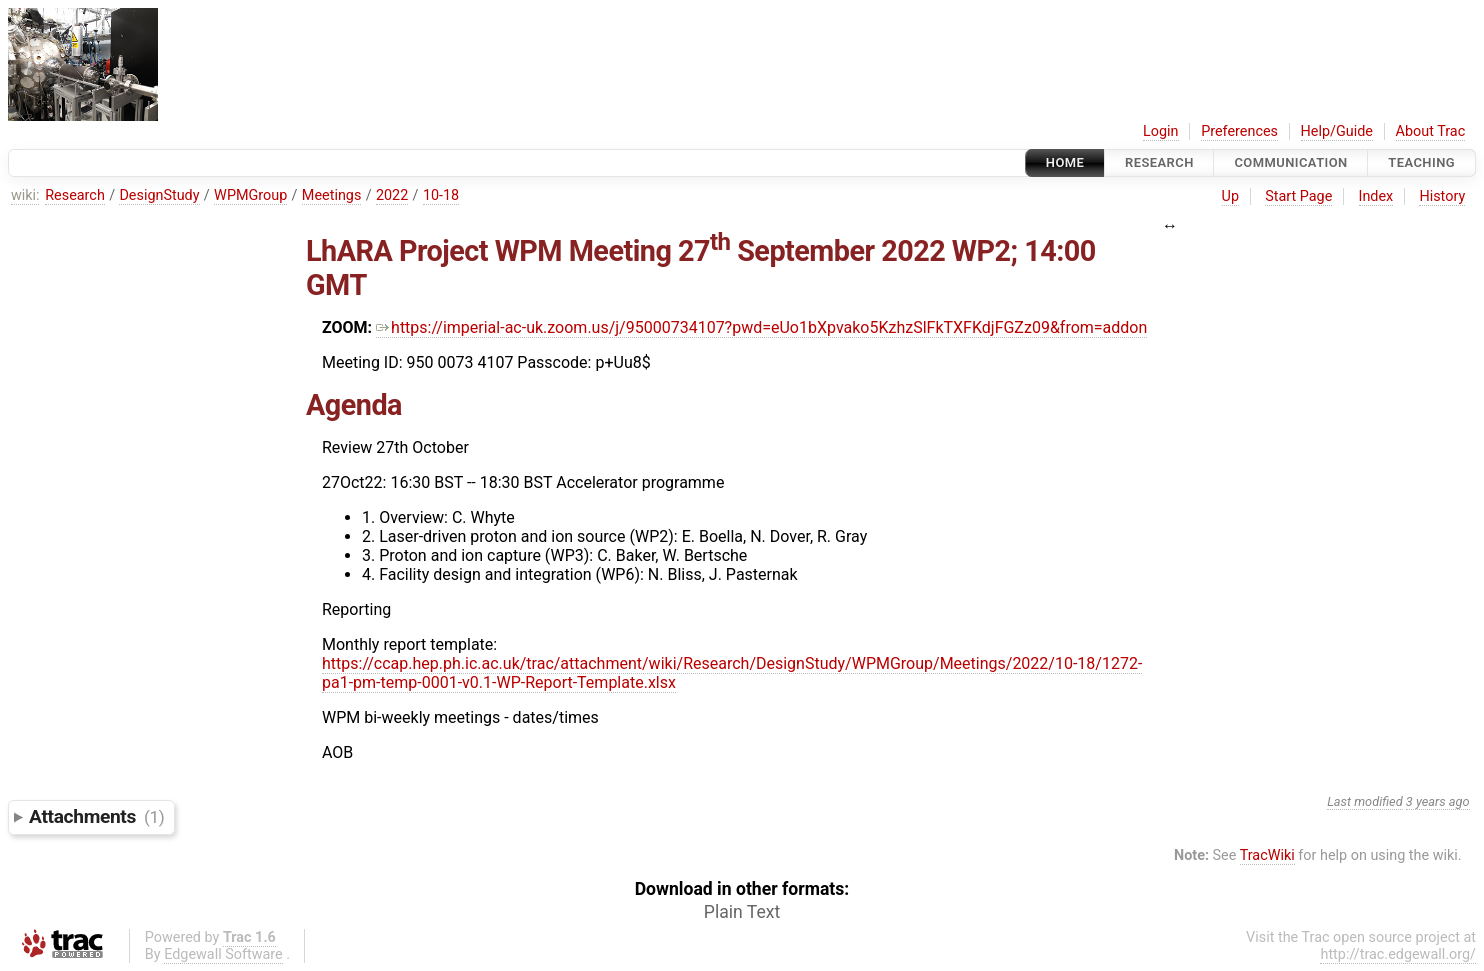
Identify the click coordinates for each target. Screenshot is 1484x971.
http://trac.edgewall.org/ (1398, 954)
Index (1376, 196)
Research (1159, 162)
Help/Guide (1337, 131)
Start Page (1298, 196)
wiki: (25, 195)
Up (1230, 196)
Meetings (332, 195)
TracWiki (1267, 855)
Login (1161, 131)
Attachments (96, 816)
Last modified (1365, 801)
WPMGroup (250, 195)
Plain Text (742, 912)
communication (1290, 162)
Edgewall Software (223, 954)
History (1442, 196)
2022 (392, 195)
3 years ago (1438, 801)
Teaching (1421, 162)
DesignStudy (159, 195)
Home (1065, 162)
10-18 (441, 195)
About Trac (1431, 131)
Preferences (1239, 131)
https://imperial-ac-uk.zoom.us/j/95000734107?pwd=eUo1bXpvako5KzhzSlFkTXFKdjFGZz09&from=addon (761, 327)
